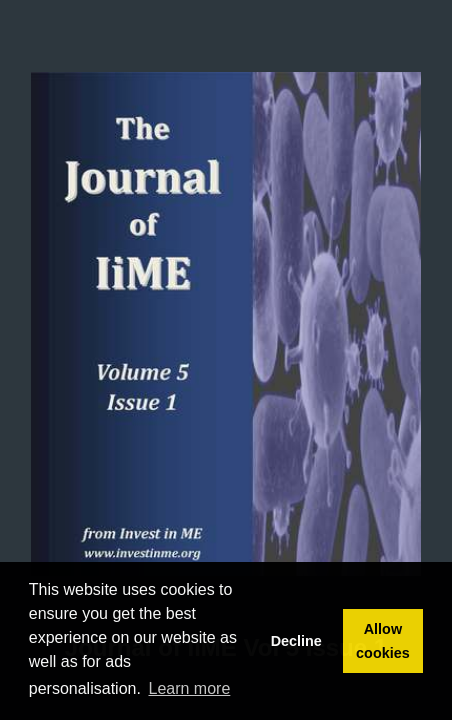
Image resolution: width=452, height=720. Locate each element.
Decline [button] (296, 641)
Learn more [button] (190, 688)
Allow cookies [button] (383, 641)
